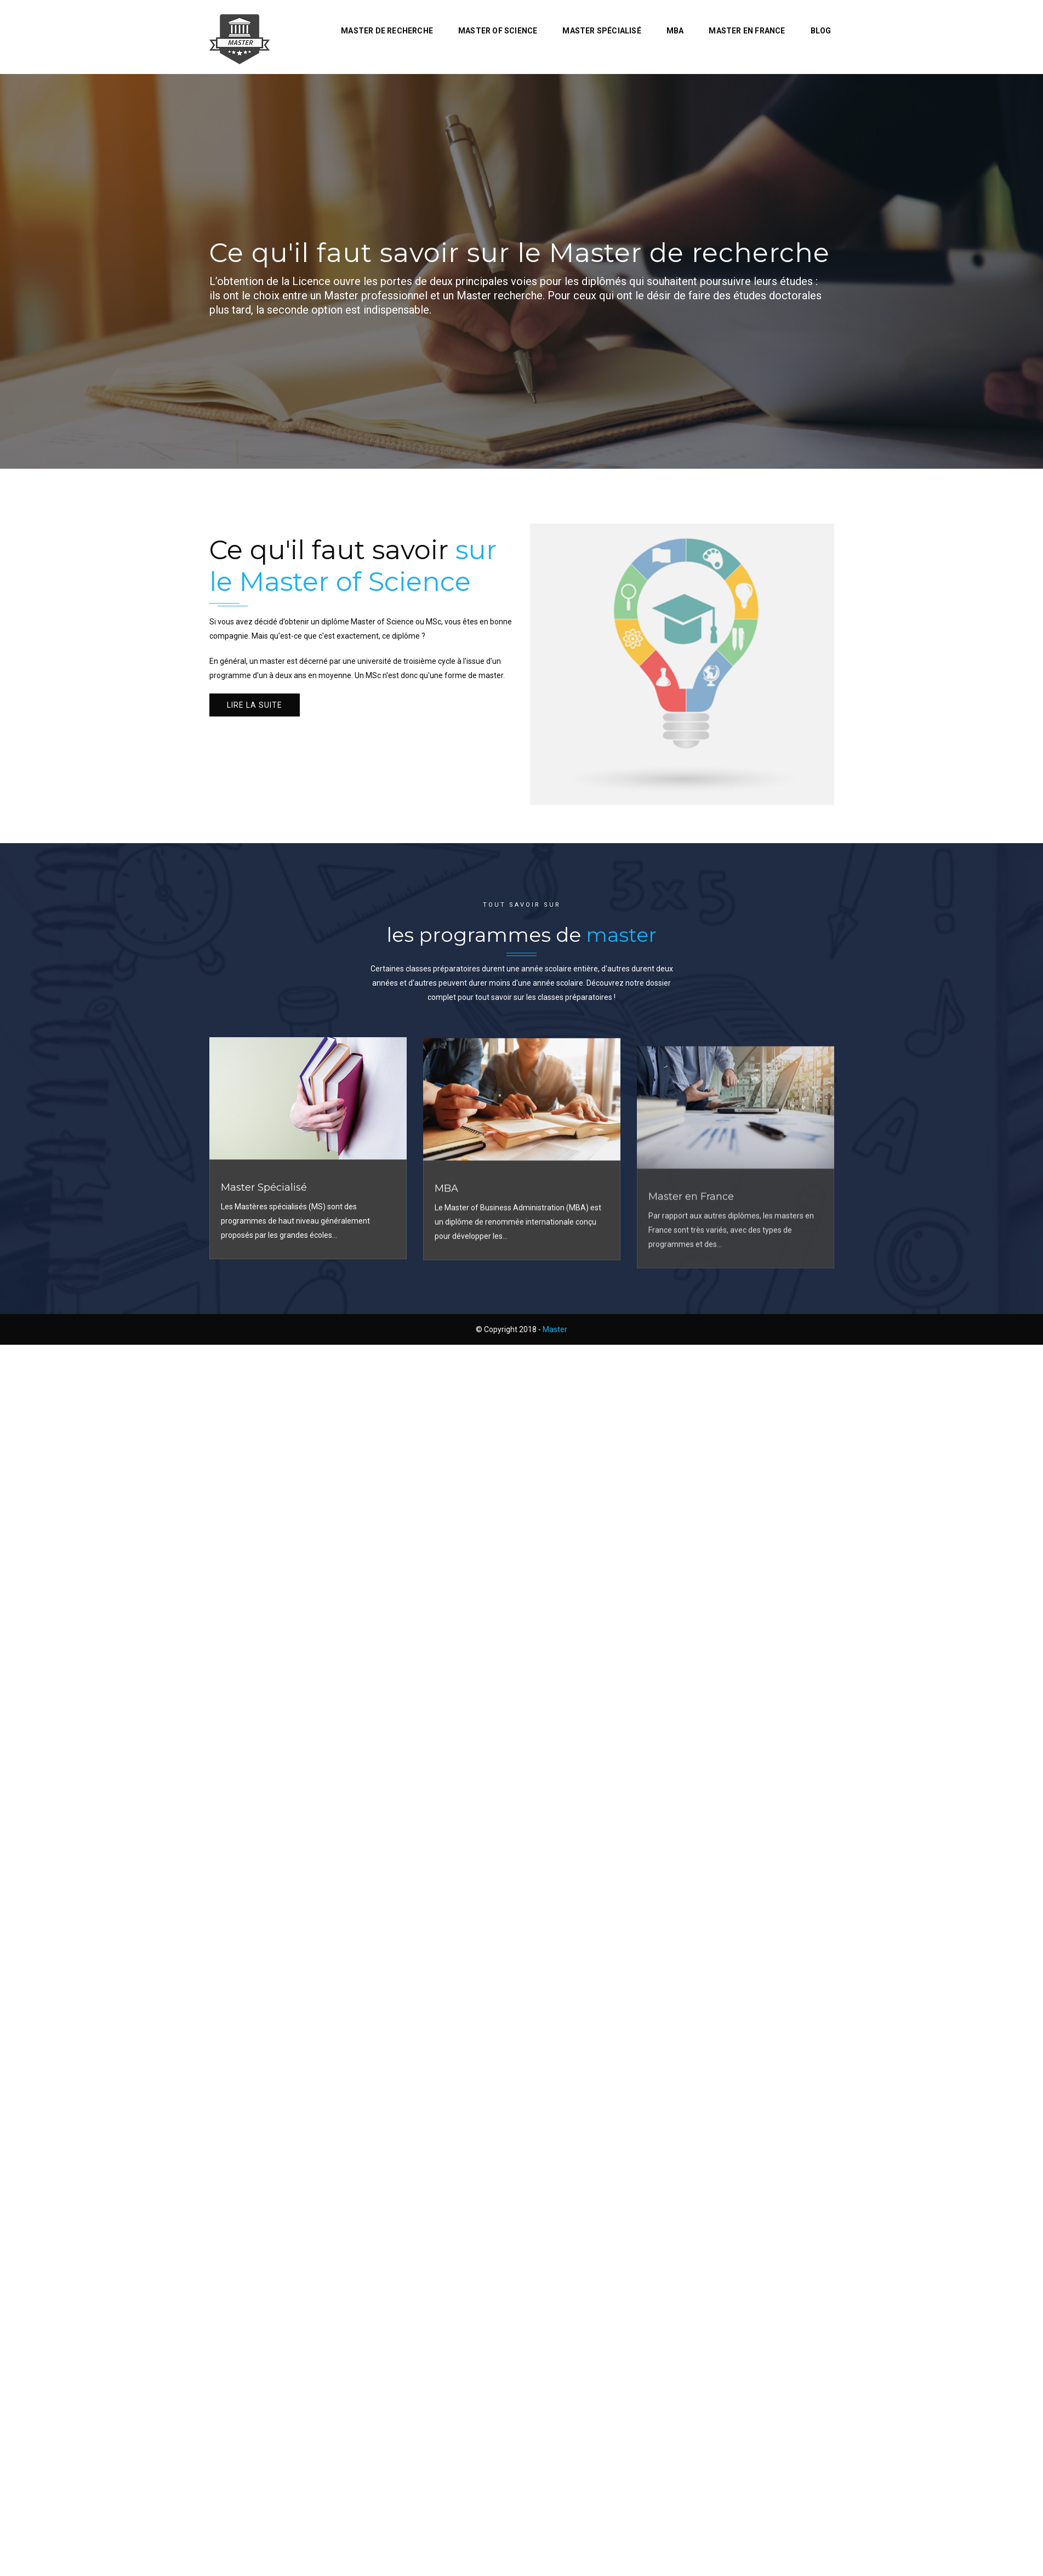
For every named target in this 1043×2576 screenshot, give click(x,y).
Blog (821, 30)
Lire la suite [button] (254, 705)
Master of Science (497, 30)
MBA (675, 30)
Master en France (747, 30)
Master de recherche (387, 30)
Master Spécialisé (601, 30)
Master (555, 1329)
